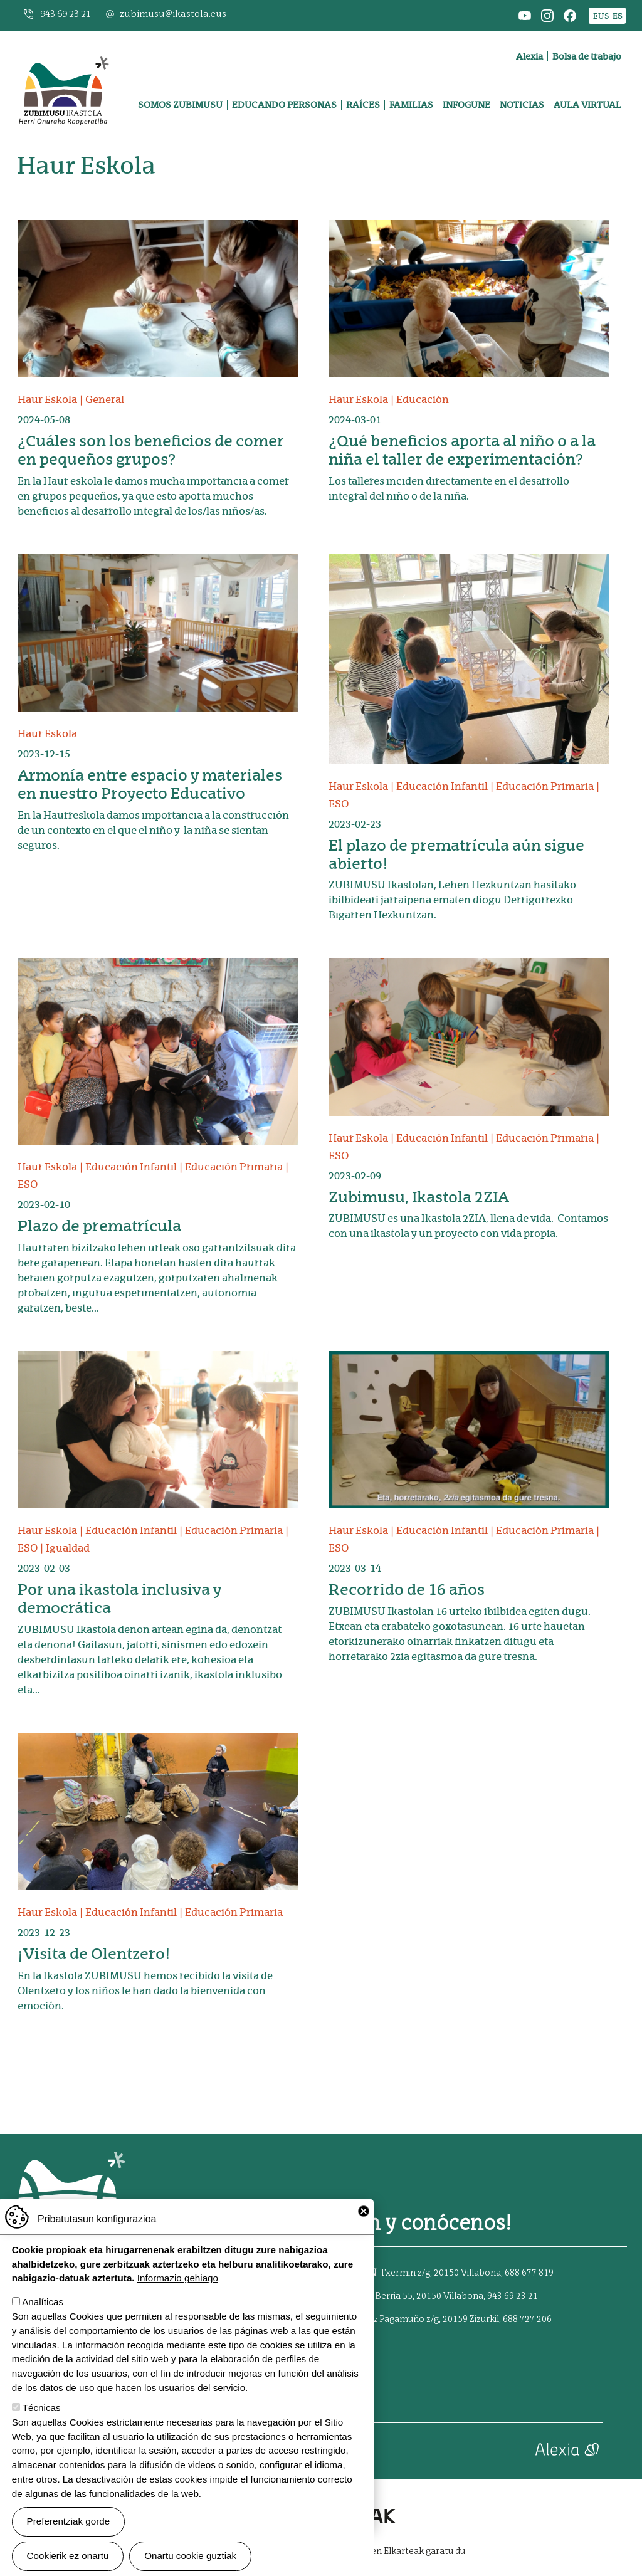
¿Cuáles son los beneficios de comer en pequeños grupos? (151, 450)
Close (363, 2211)
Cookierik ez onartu (68, 2555)
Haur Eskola (47, 400)
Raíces (363, 105)
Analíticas (42, 2301)
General (104, 400)
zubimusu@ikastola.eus (173, 14)
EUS (601, 16)
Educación (422, 400)
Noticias (522, 105)
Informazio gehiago (177, 2278)
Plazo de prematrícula (99, 1226)
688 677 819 (529, 2273)
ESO (339, 804)
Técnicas (42, 2407)
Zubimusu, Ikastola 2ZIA (419, 1197)
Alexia (529, 56)
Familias (411, 105)
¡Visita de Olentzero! (94, 1954)
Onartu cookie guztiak (190, 2555)
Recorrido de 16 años (407, 1589)
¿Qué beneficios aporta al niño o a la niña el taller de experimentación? (462, 450)
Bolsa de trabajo (586, 56)
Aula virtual (587, 105)
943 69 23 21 (65, 14)
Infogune (466, 105)
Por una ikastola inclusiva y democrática (119, 1598)
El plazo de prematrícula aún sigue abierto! (456, 854)
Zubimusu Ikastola (63, 47)
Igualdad (68, 1548)
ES (617, 16)
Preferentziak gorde (68, 2521)
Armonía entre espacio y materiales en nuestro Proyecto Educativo (150, 784)
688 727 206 (527, 2319)
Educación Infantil (442, 786)
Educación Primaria (545, 786)
